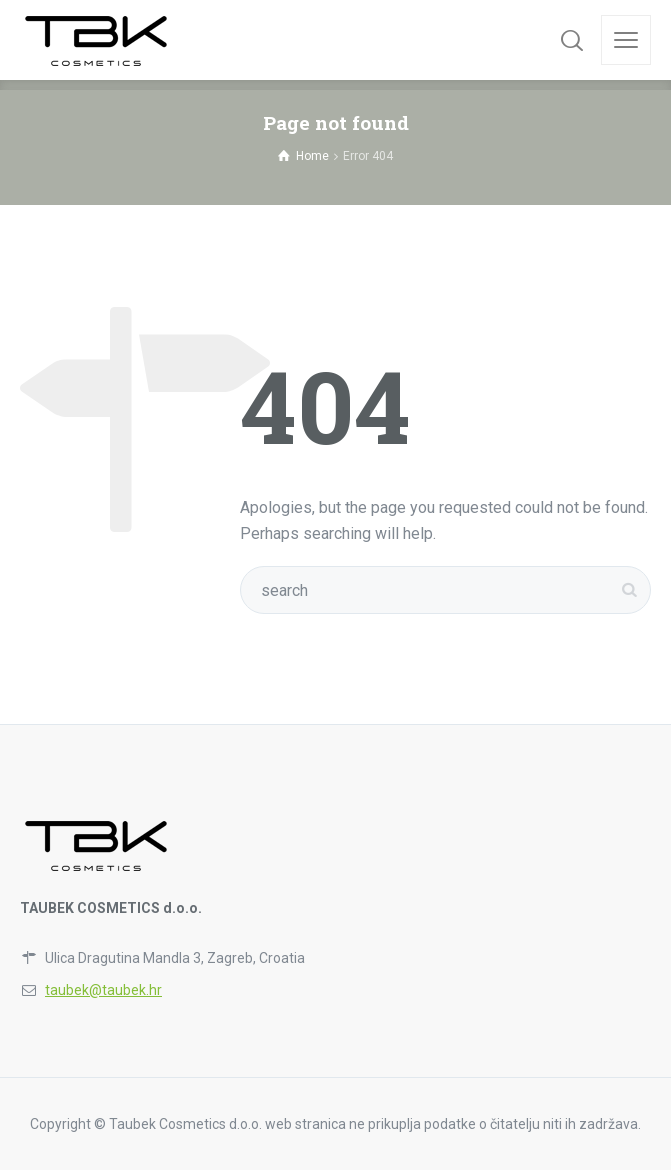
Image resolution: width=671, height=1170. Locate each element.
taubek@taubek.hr (103, 990)
